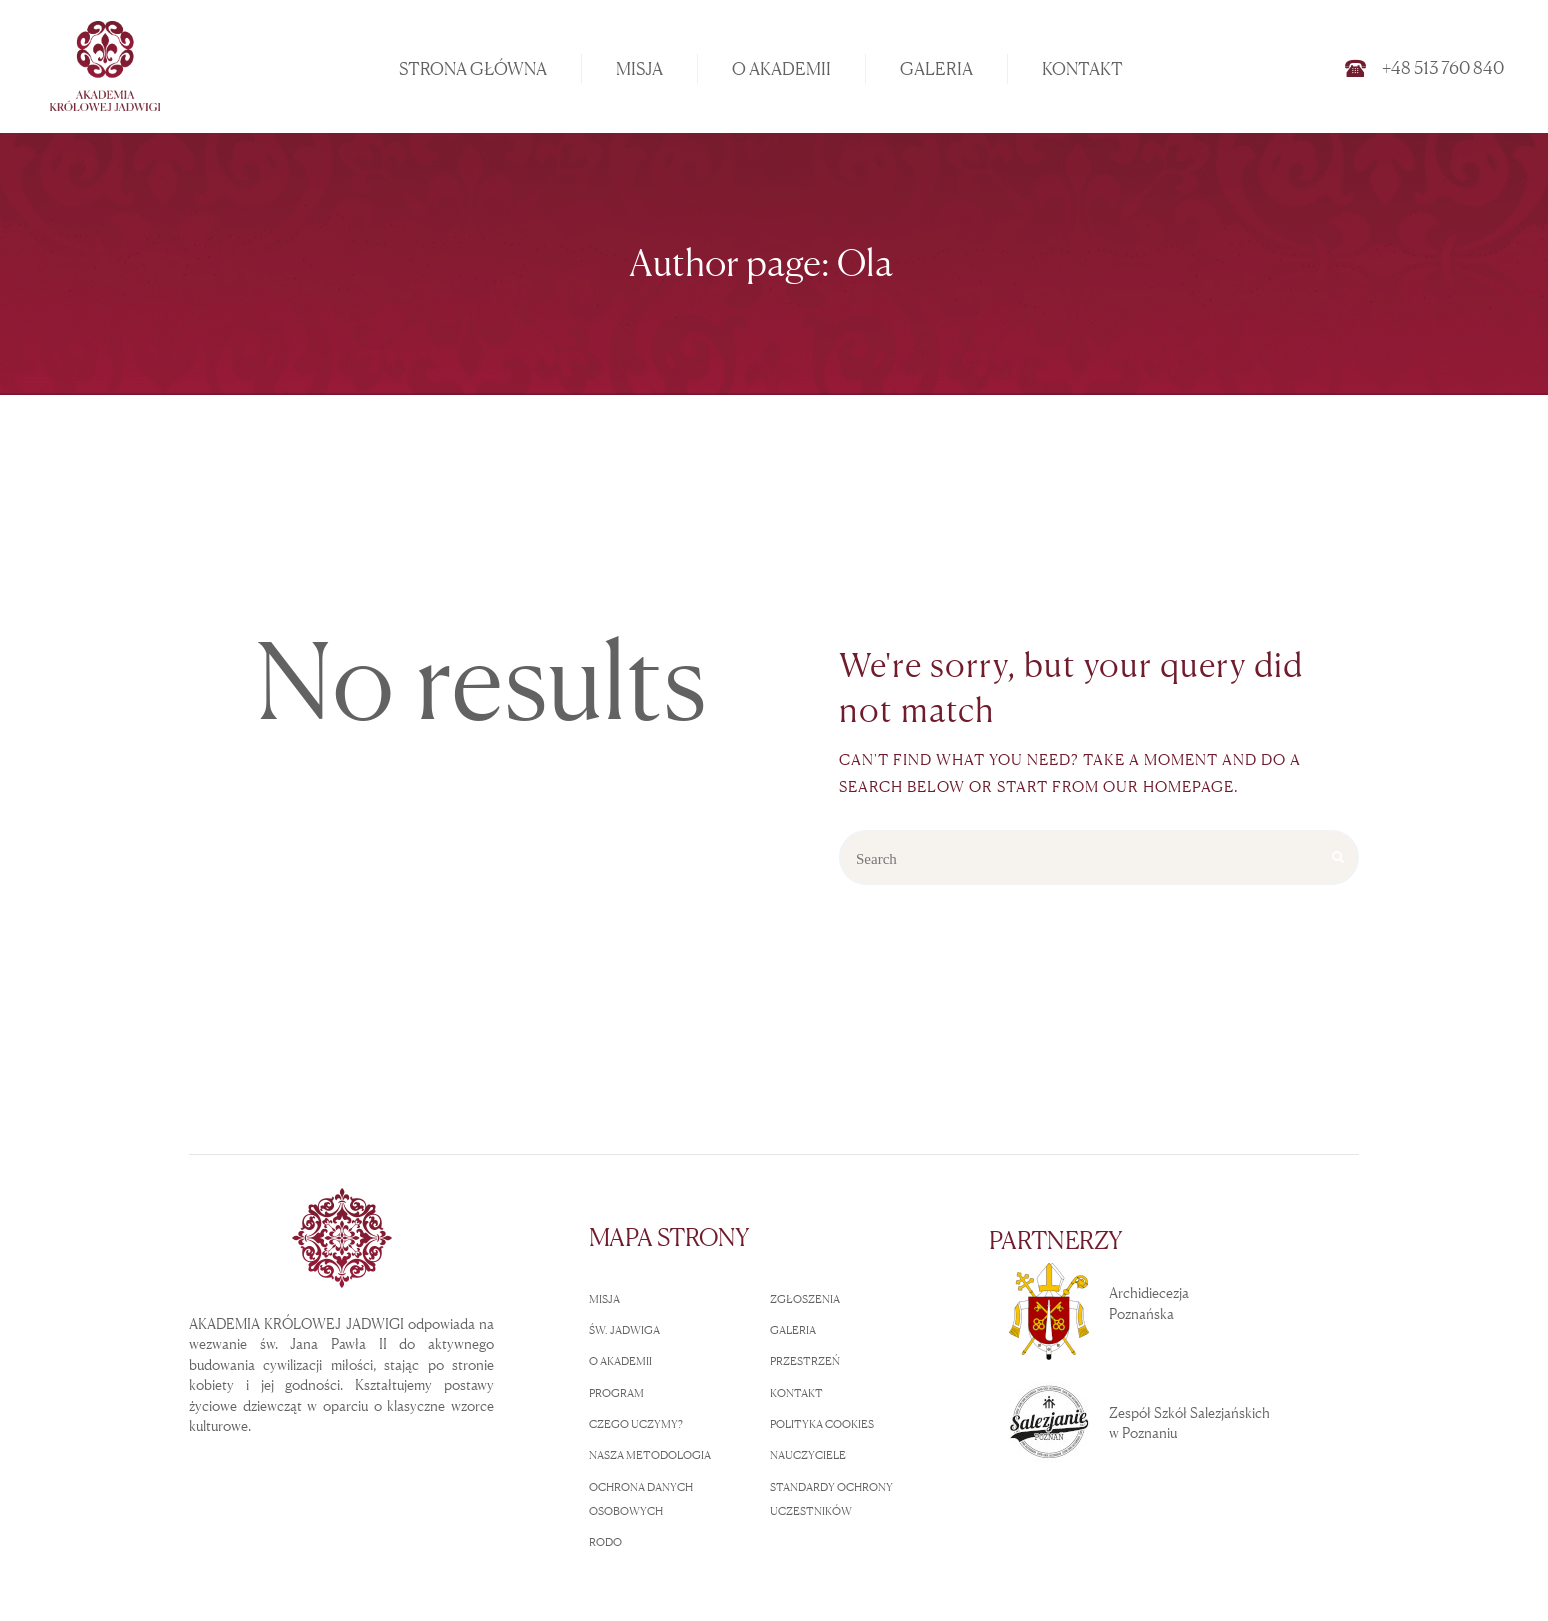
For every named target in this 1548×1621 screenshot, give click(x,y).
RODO (605, 1542)
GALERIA (793, 1330)
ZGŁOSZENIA (805, 1299)
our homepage (1168, 786)
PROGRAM (616, 1393)
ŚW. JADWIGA (624, 1330)
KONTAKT (796, 1393)
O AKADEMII (620, 1361)
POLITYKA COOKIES (822, 1424)
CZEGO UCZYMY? (636, 1424)
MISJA (604, 1299)
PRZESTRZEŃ (805, 1361)
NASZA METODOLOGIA (650, 1455)
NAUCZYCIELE (808, 1455)
